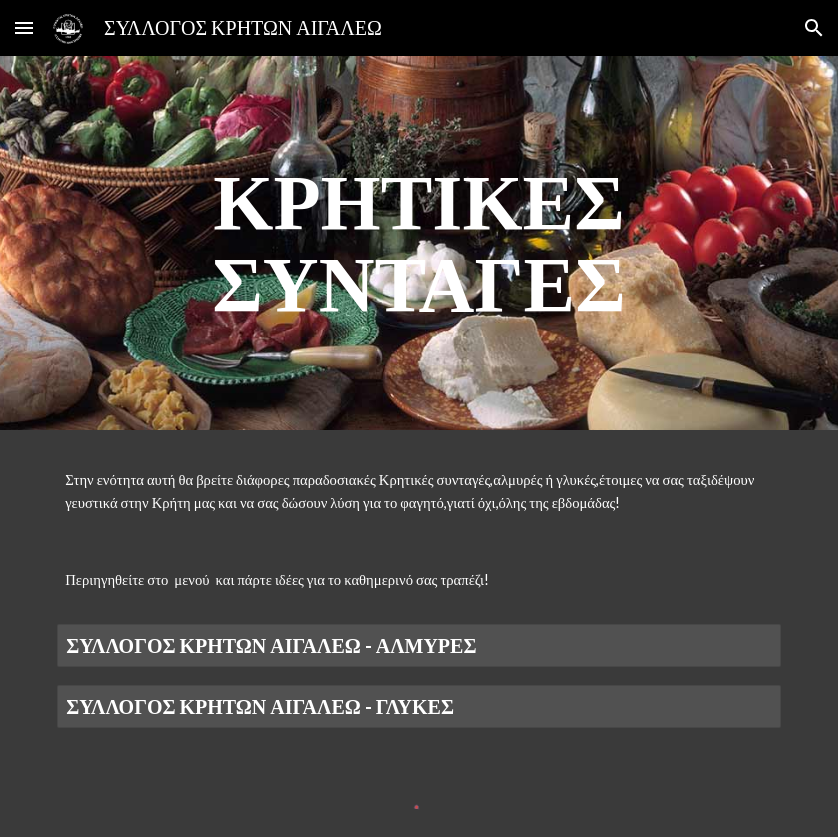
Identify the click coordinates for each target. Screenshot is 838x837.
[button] (24, 27)
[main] (419, 243)
